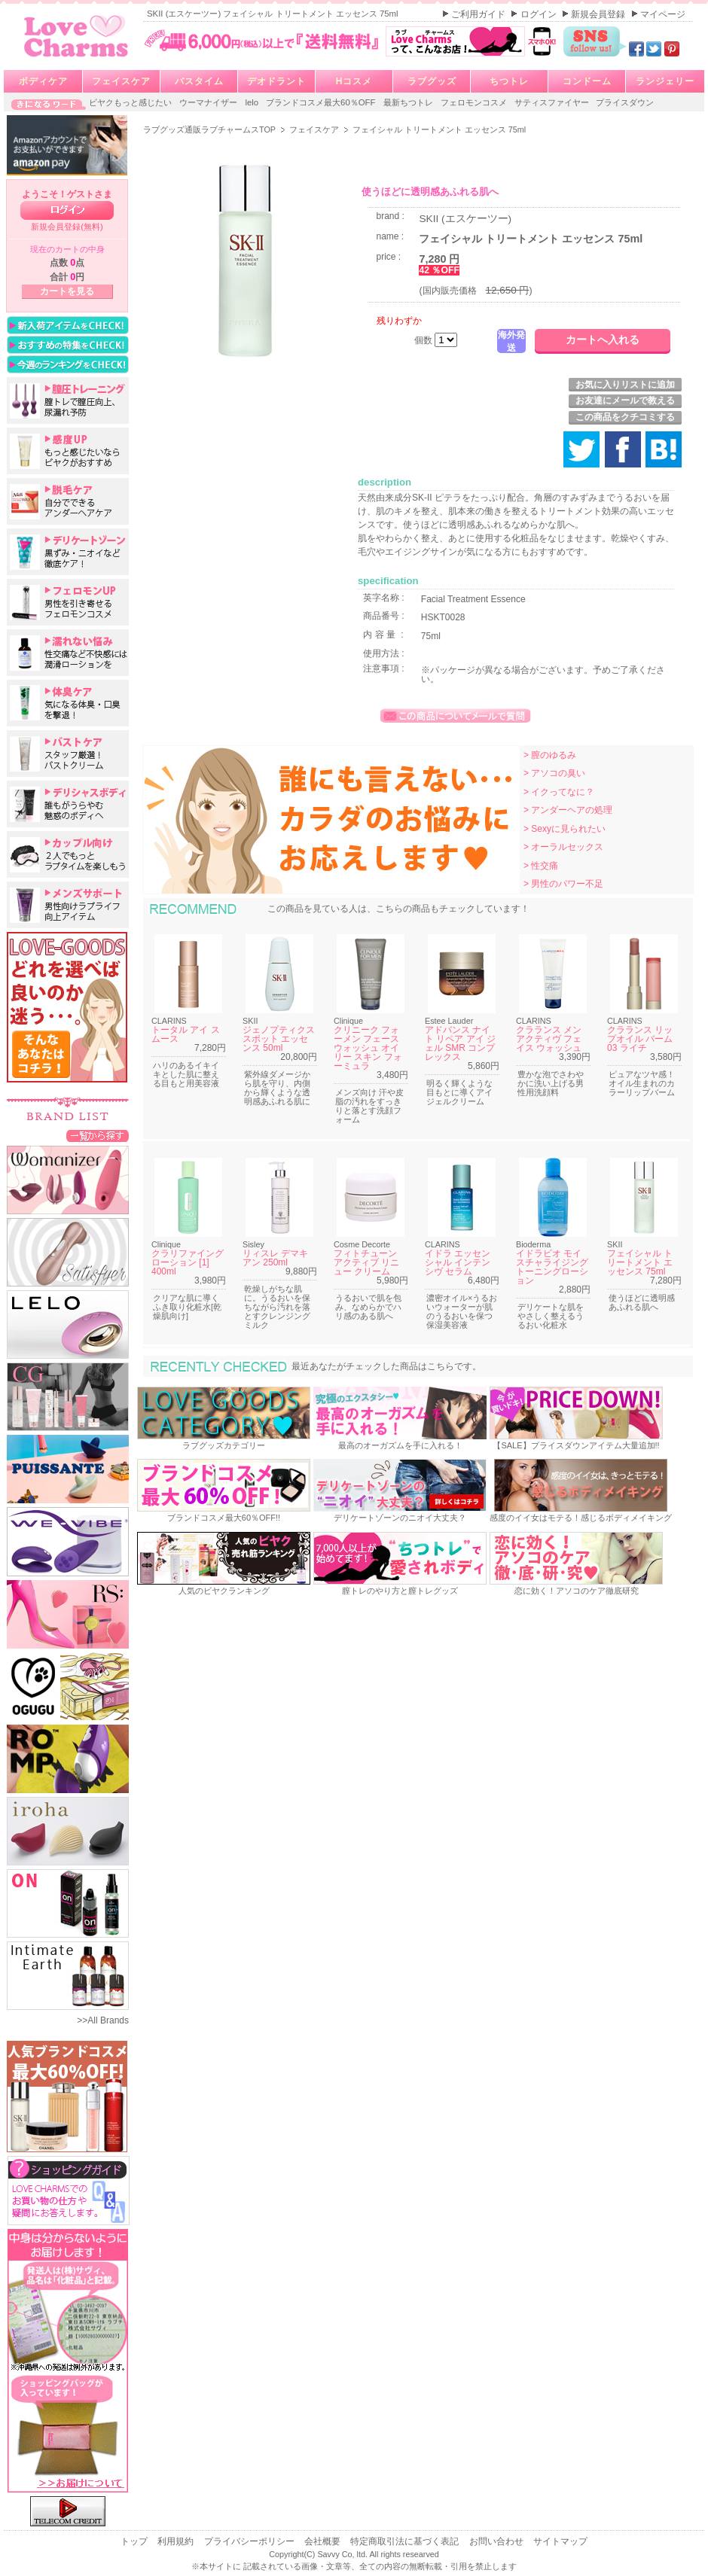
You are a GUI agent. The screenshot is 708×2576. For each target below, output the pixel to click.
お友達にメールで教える (625, 400)
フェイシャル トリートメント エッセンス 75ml (640, 1262)
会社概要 (323, 2541)
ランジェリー (665, 81)
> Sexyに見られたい (564, 829)
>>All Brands (103, 2020)
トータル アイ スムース (185, 1034)
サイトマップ (560, 2541)
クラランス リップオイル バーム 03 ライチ (640, 1039)
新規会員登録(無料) (67, 226)
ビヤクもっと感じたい (131, 102)
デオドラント (276, 81)
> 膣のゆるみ (549, 755)
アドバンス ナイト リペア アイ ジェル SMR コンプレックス (460, 1043)
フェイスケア (121, 81)
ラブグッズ (431, 81)
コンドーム (587, 81)
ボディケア (43, 81)
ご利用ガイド (479, 14)
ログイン (539, 14)
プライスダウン (625, 102)
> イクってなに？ (558, 792)
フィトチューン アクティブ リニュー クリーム (366, 1262)
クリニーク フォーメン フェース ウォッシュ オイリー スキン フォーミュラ (368, 1048)
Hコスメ (354, 81)
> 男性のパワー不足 (563, 883)
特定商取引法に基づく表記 (405, 2541)
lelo (253, 102)
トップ (135, 2541)
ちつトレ (509, 81)
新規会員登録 (599, 14)
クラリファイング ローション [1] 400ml (187, 1262)
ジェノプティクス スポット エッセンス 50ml (279, 1039)
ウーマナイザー (209, 102)
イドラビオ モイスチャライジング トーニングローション (552, 1267)
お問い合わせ (497, 2541)
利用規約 (176, 2541)
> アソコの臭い (554, 773)
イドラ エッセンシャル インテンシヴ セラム (457, 1262)
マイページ (662, 14)
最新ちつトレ (409, 102)
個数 (424, 340)
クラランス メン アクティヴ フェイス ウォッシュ (548, 1039)
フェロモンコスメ (475, 102)
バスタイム (199, 81)
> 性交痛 (540, 865)
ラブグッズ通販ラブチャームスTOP (210, 129)
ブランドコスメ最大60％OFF (322, 102)
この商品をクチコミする (625, 417)
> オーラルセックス (563, 847)
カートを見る (67, 291)
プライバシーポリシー (250, 2541)
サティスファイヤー (552, 102)
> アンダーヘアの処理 (567, 810)
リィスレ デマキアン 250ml (275, 1258)
